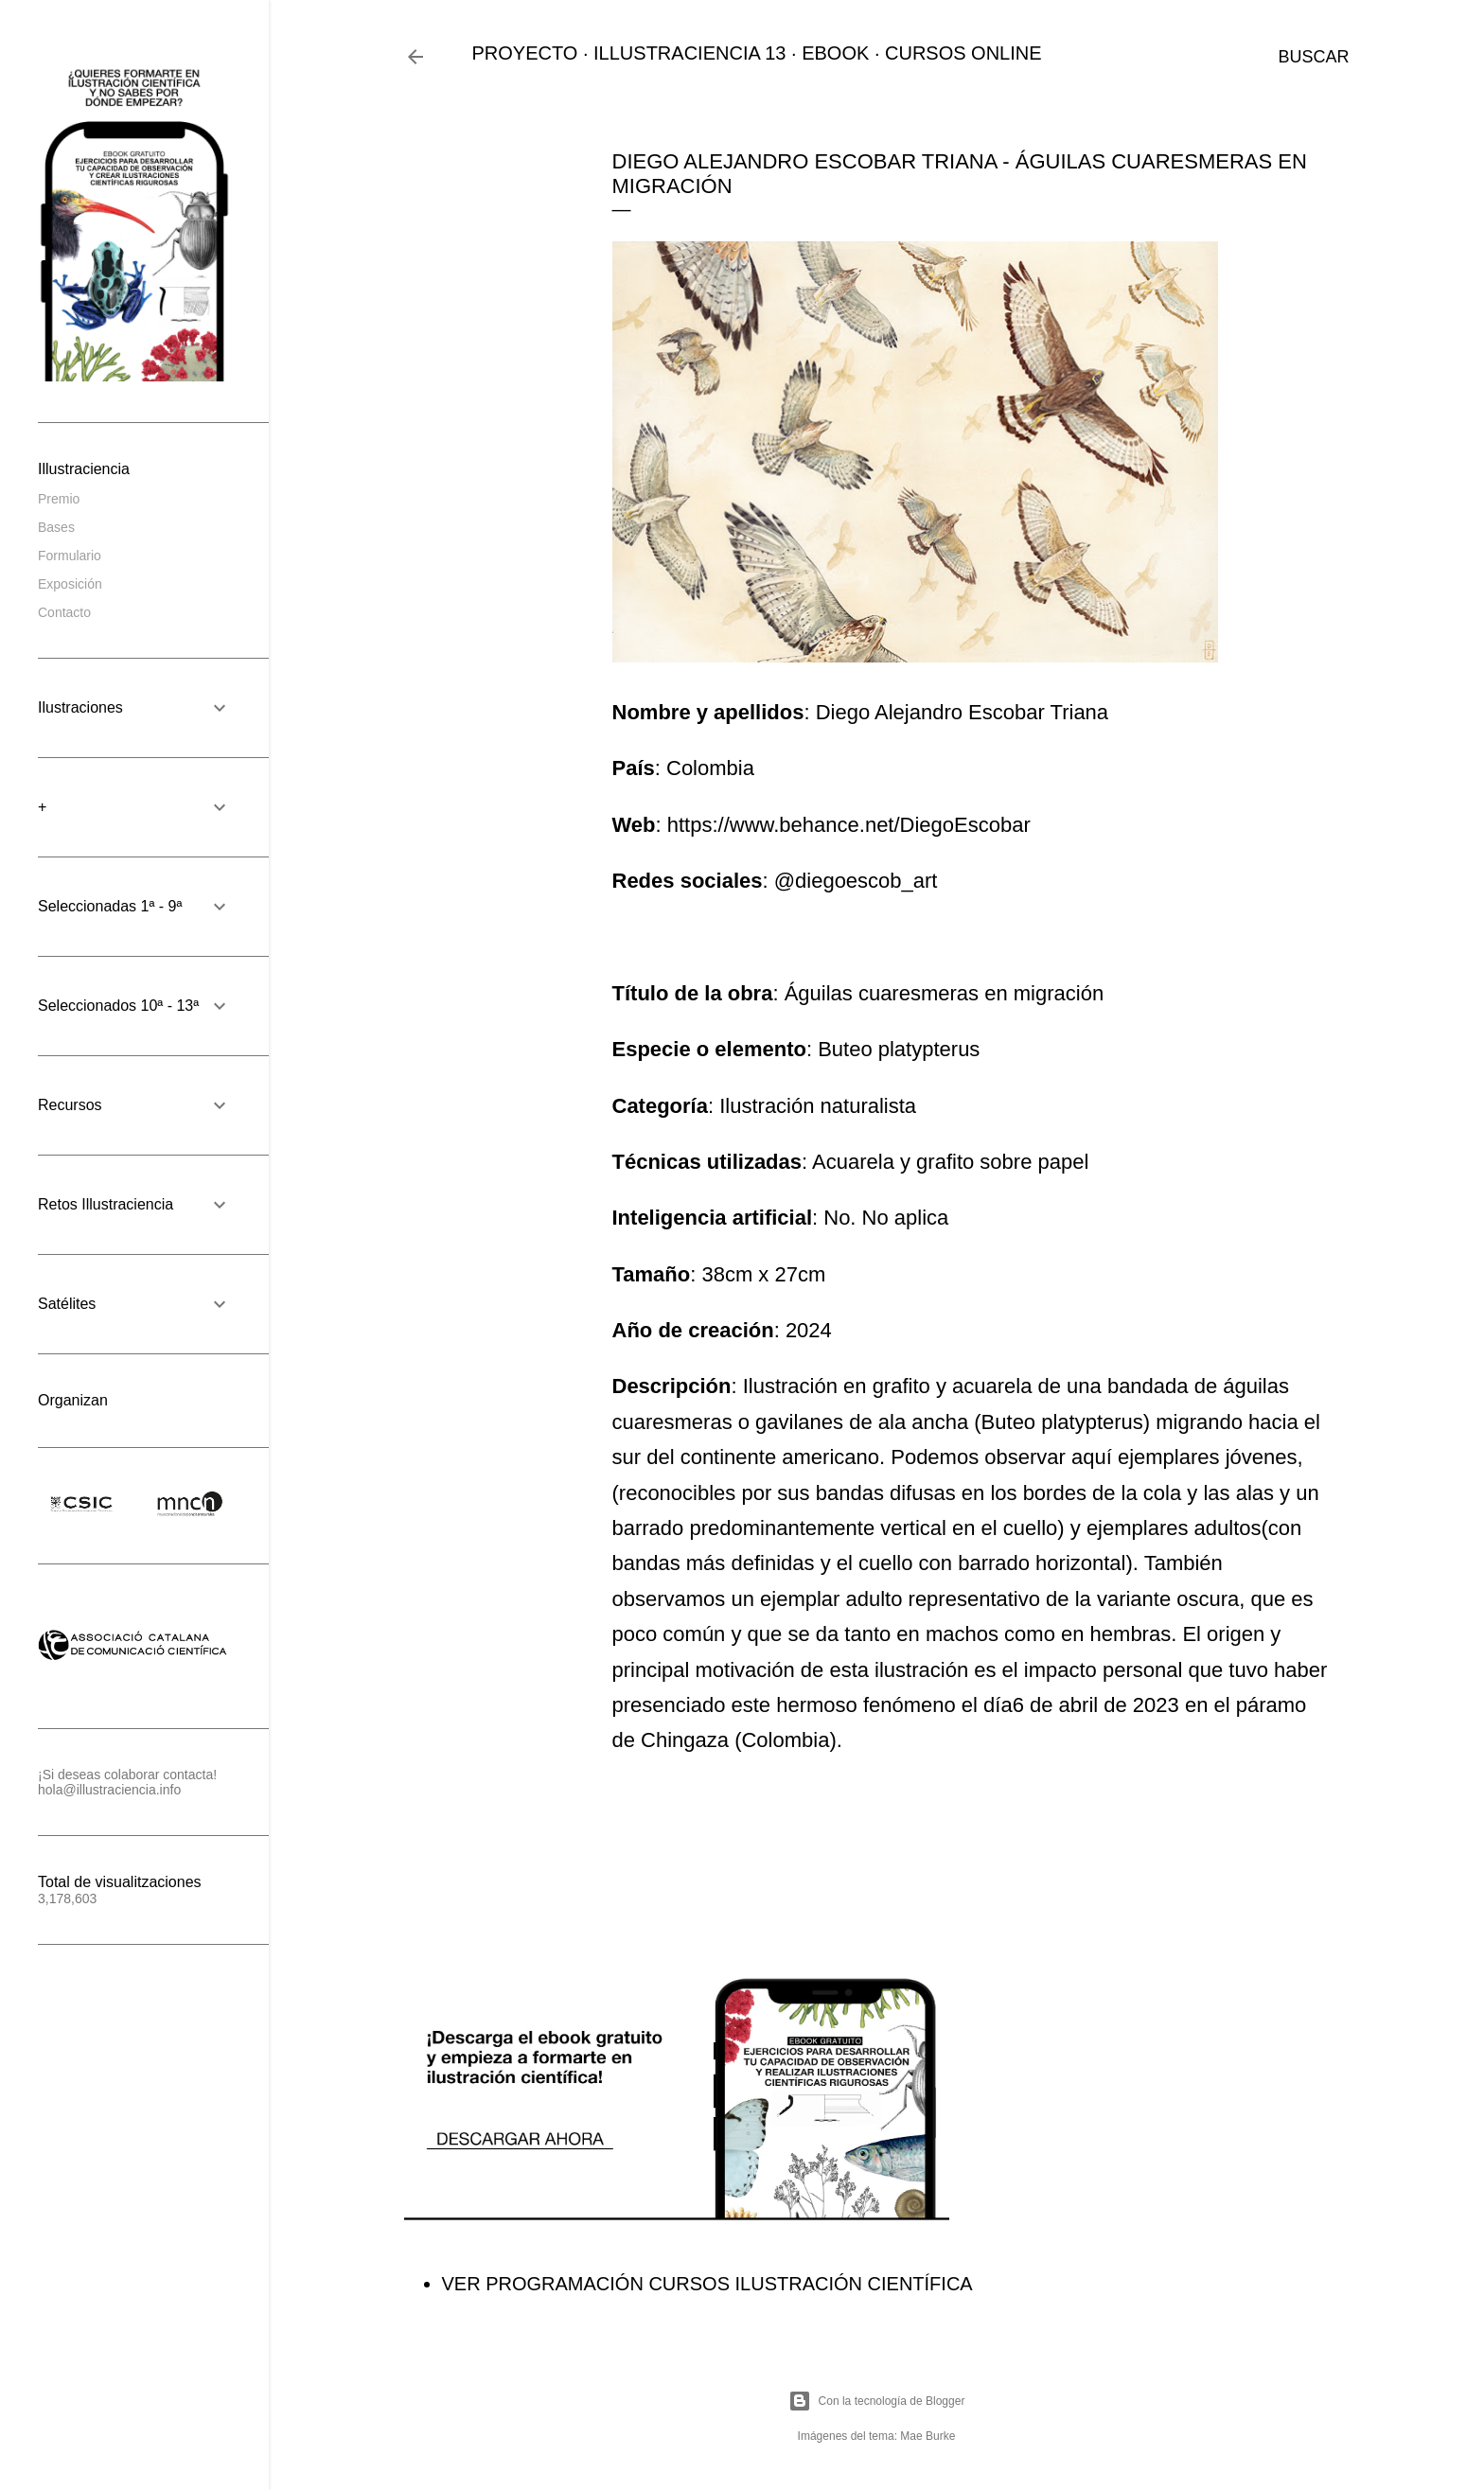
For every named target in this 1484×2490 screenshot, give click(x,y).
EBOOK (835, 53)
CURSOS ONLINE (963, 53)
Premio (59, 498)
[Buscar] (1313, 56)
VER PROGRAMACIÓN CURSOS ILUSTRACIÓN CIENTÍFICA (707, 2283)
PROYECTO (525, 53)
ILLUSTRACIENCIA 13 (689, 53)
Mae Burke (927, 2436)
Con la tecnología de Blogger (876, 2401)
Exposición (70, 584)
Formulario (69, 555)
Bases (56, 527)
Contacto (64, 612)
